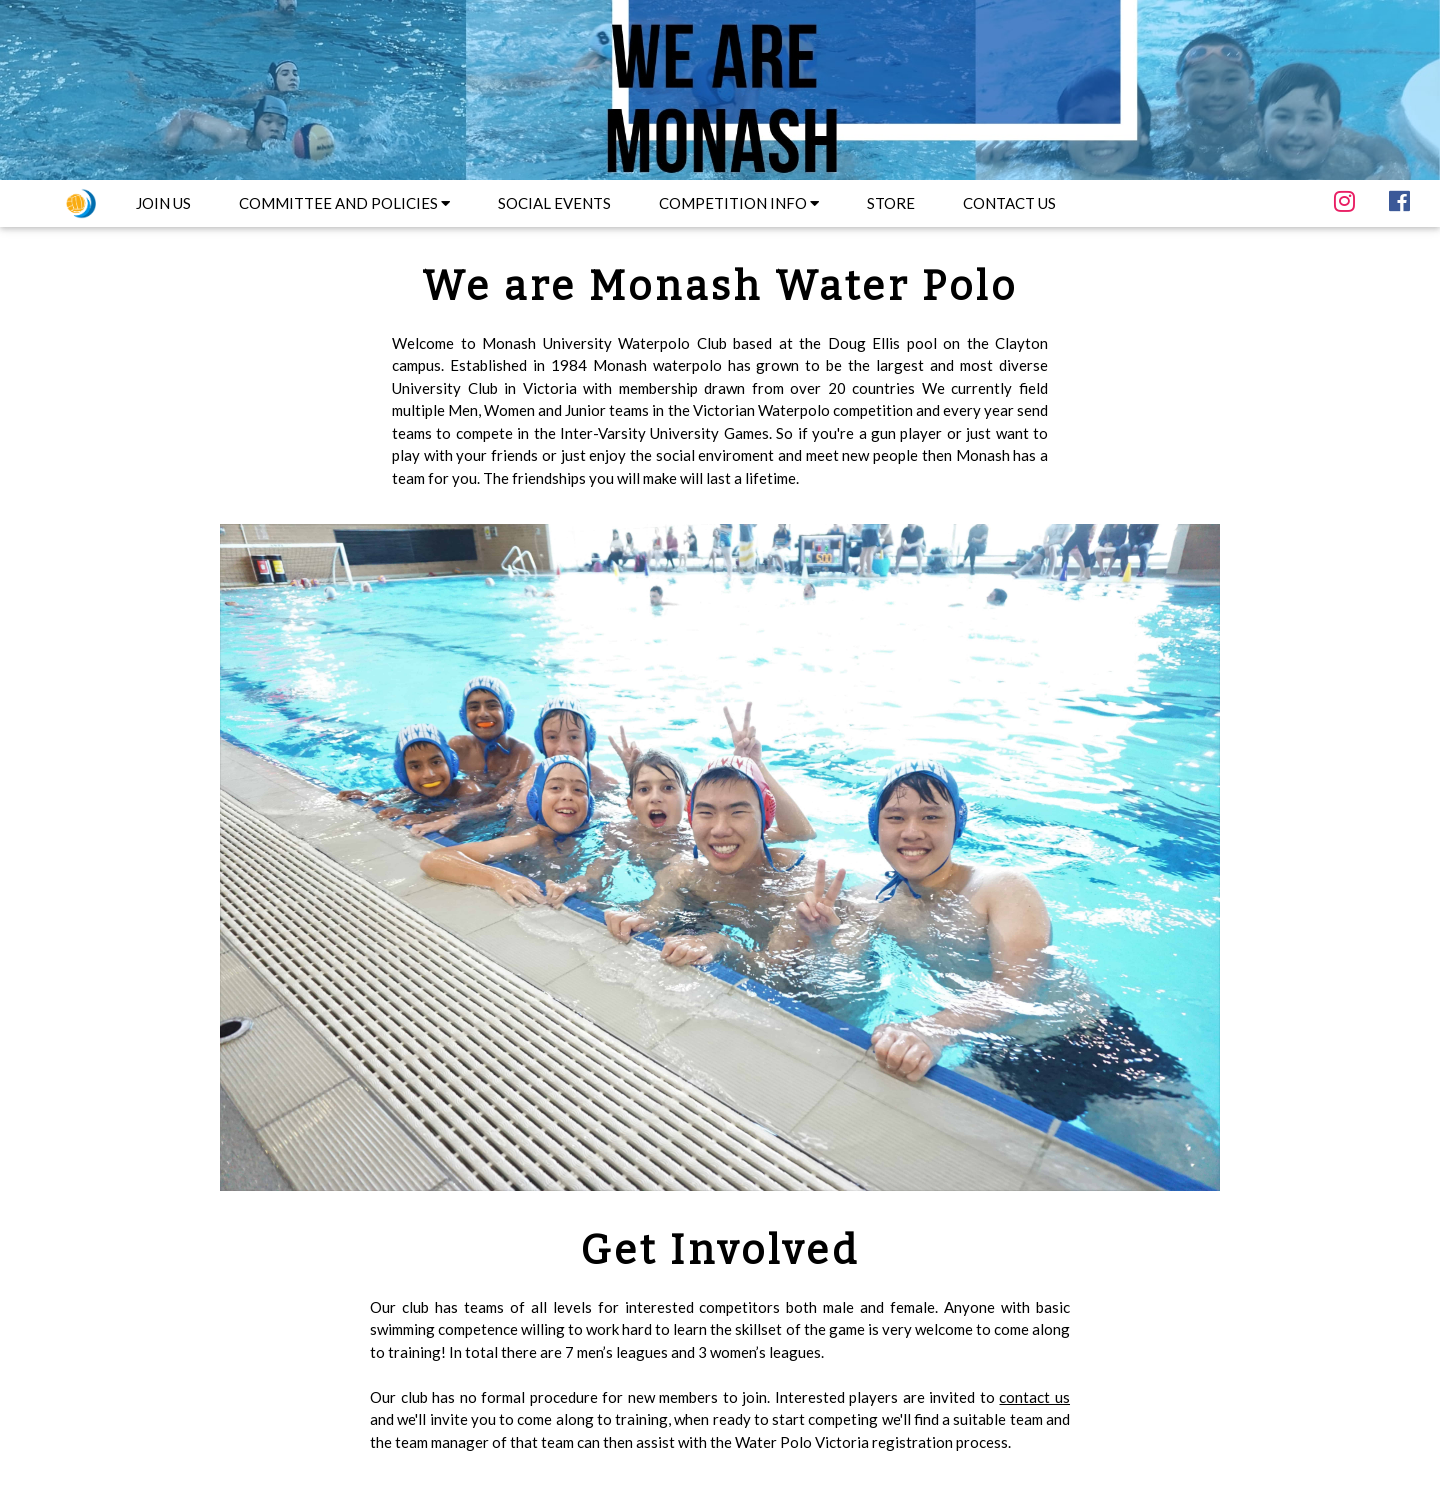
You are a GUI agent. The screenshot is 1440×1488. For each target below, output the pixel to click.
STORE (891, 203)
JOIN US (163, 203)
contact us (1034, 1397)
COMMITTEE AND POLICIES (344, 203)
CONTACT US (1009, 203)
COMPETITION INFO (739, 203)
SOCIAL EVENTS (554, 203)
